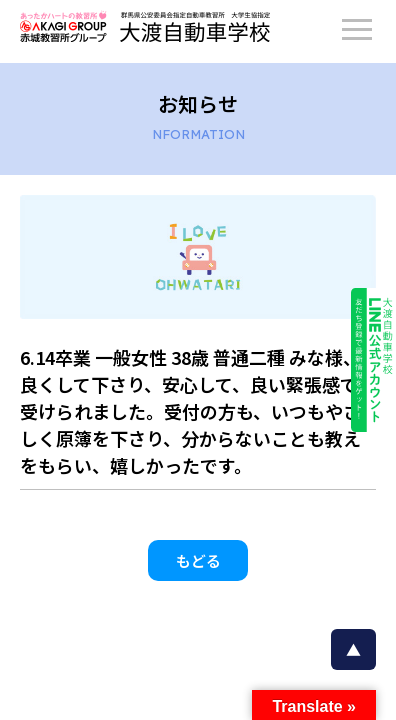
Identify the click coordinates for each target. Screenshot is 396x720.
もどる (198, 560)
